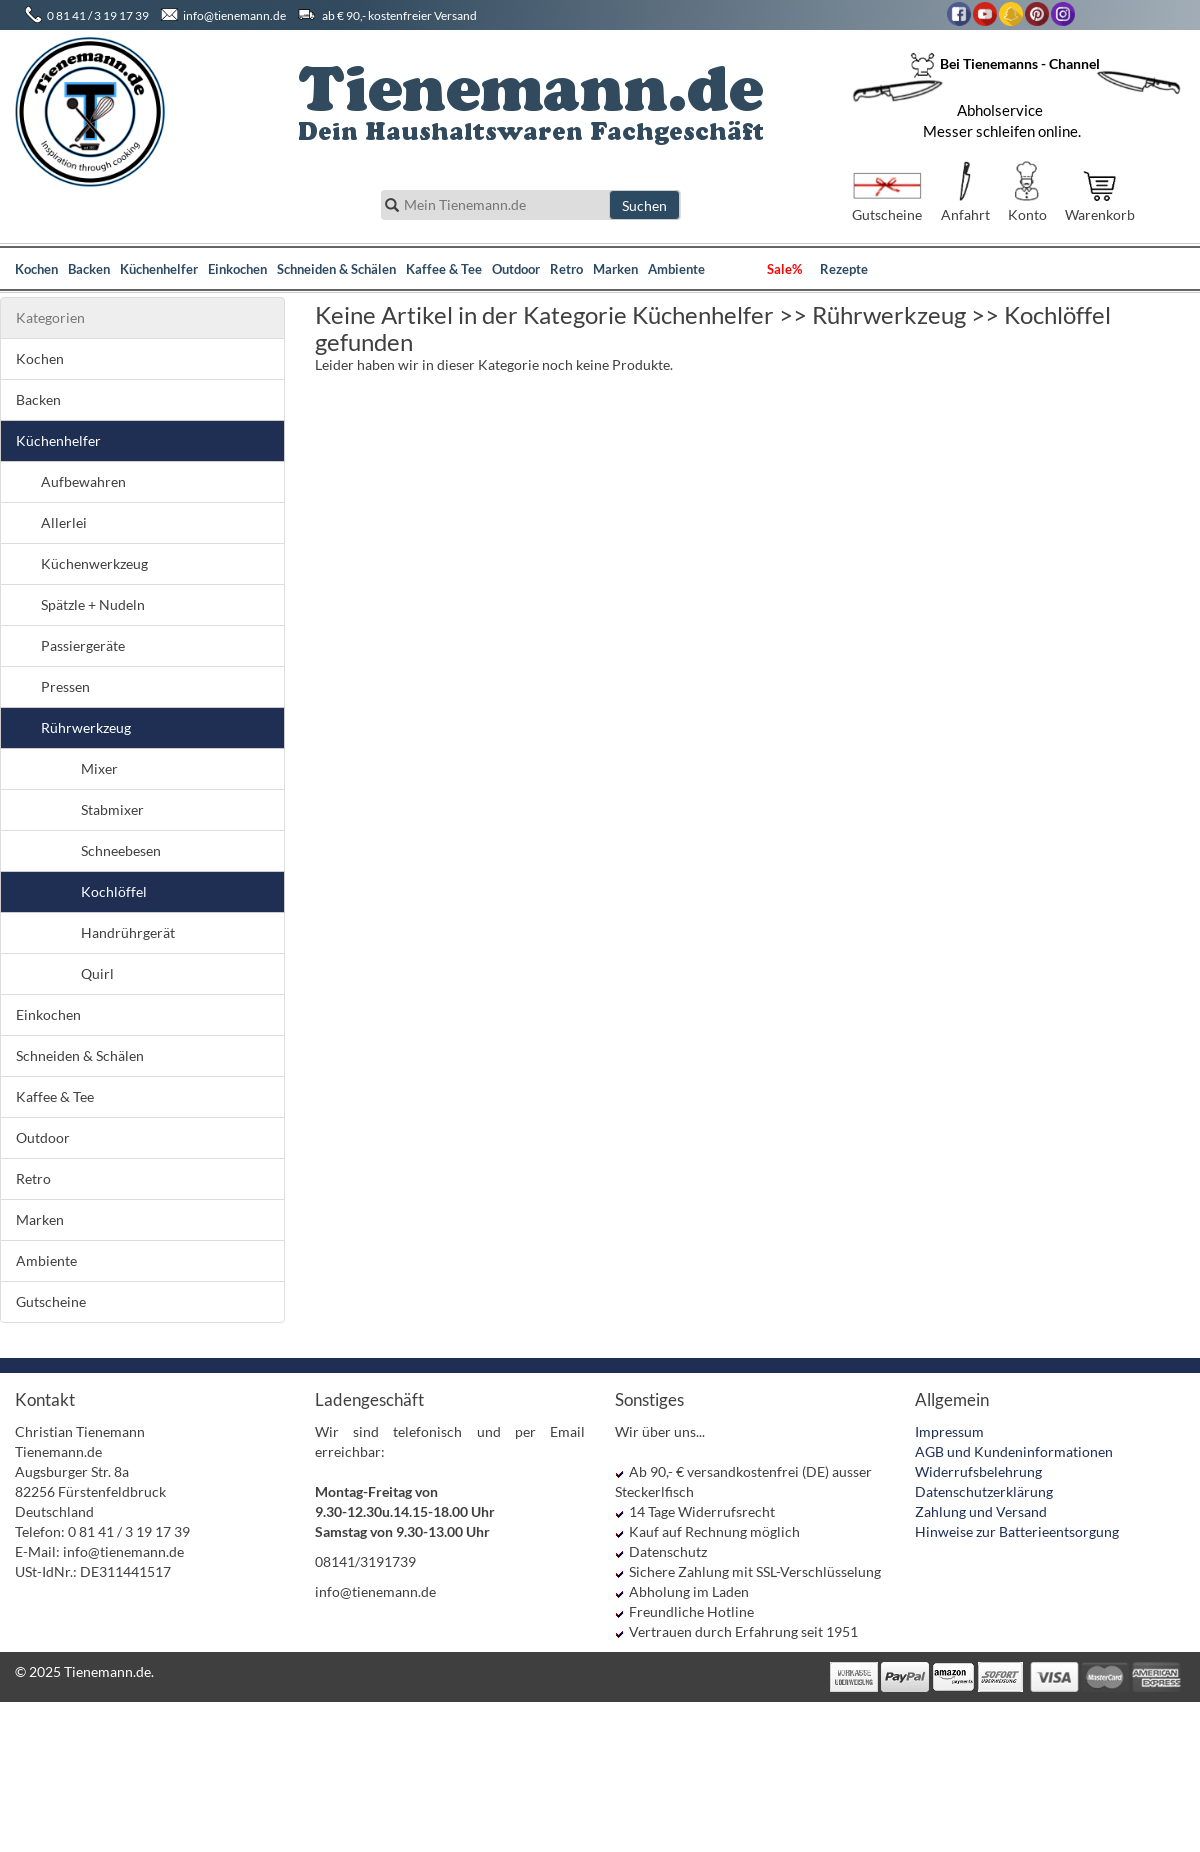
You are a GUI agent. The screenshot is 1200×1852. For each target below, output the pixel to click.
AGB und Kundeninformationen (1014, 1451)
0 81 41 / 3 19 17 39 (98, 15)
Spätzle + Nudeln (93, 604)
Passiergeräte (83, 645)
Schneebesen (121, 850)
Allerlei (64, 522)
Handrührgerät (128, 932)
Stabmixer (112, 809)
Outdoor (516, 269)
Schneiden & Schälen (336, 269)
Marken (615, 269)
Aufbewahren (83, 481)
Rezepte (844, 269)
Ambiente (676, 269)
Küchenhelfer (159, 269)
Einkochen (237, 269)
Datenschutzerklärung (984, 1491)
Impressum (949, 1431)
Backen (89, 269)
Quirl (97, 973)
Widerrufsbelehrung (978, 1471)
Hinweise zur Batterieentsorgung (1017, 1531)
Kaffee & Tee (444, 269)
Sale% (784, 269)
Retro (566, 269)
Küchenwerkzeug (94, 563)
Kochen (36, 269)
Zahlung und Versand (981, 1511)
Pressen (65, 686)
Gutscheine (51, 1301)
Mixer (99, 768)
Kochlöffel (114, 891)
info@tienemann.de (234, 15)
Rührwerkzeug (86, 727)
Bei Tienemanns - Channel (1005, 63)
